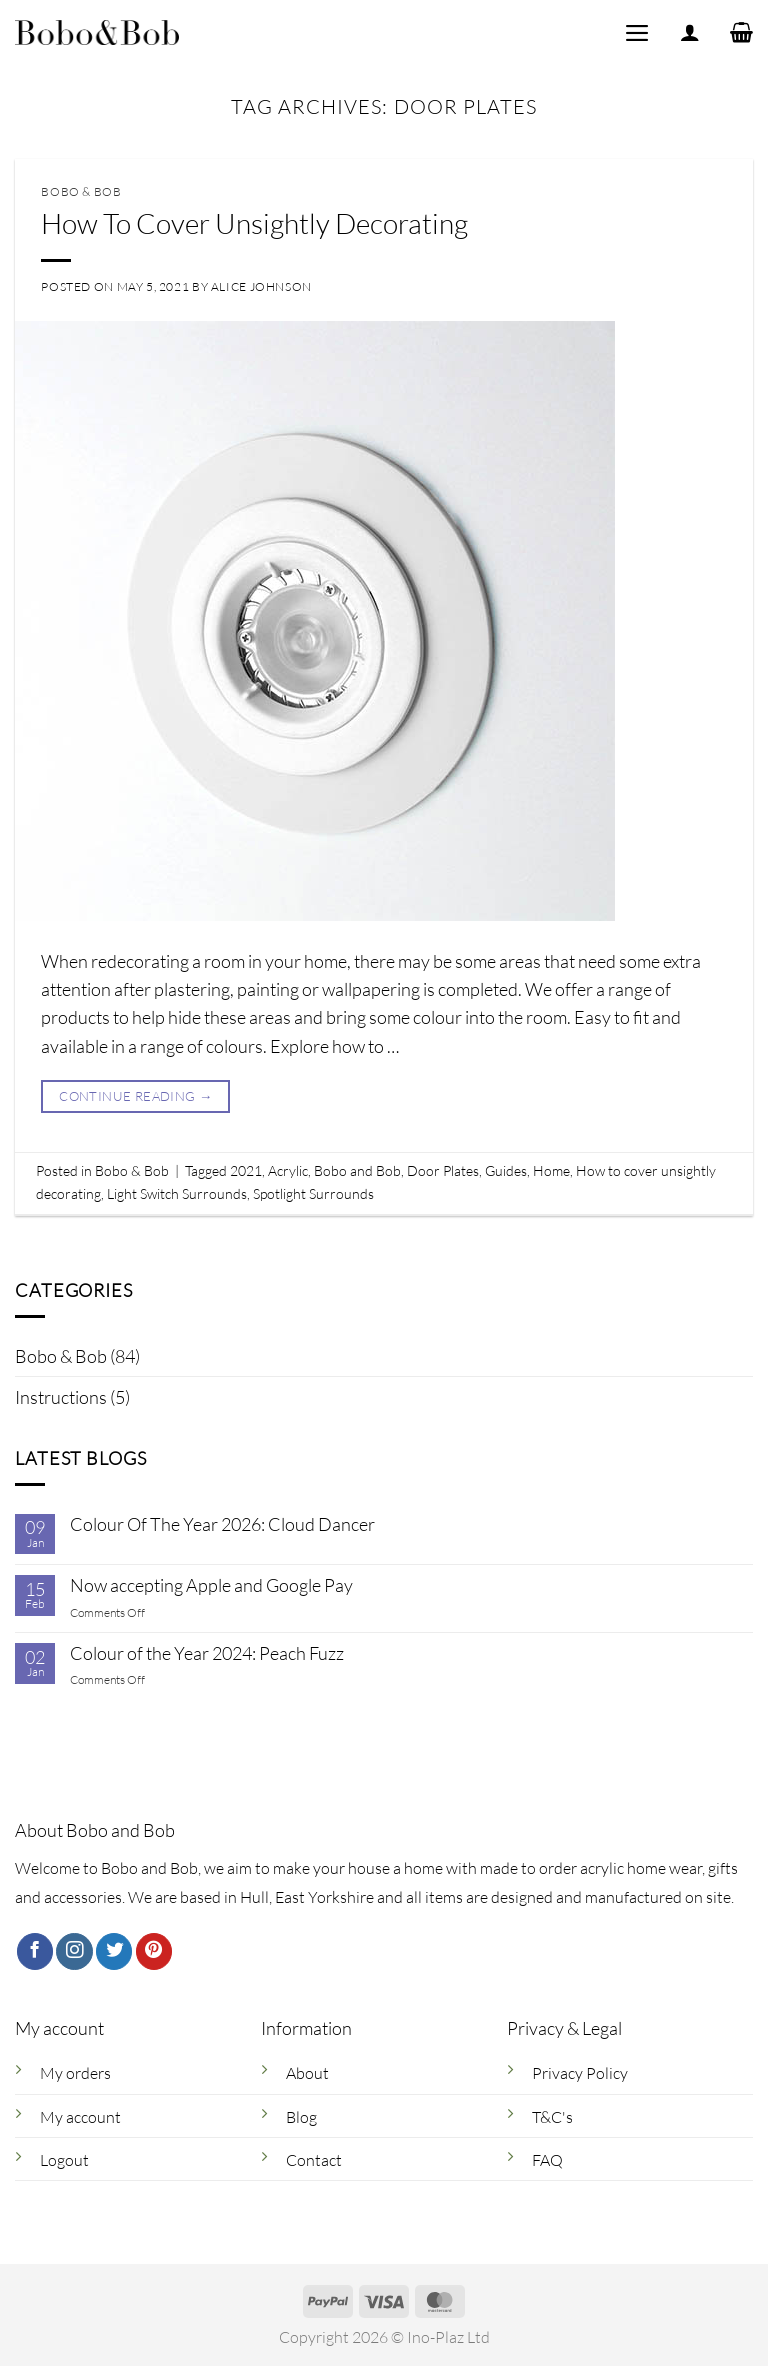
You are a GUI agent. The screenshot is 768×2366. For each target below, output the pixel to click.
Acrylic (288, 1170)
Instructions (61, 1397)
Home (551, 1170)
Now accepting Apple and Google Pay (211, 1585)
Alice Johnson (261, 286)
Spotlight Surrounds (313, 1193)
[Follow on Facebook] (35, 1951)
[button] (636, 32)
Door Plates (443, 1170)
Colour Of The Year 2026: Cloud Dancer (222, 1524)
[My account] (690, 33)
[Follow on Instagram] (74, 1951)
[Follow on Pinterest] (154, 1951)
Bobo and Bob (357, 1170)
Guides (506, 1170)
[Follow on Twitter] (114, 1951)
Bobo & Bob (61, 1356)
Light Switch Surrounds (177, 1193)
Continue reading (135, 1096)
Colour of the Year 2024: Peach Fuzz (207, 1653)
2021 (246, 1170)
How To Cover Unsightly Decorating (254, 223)
